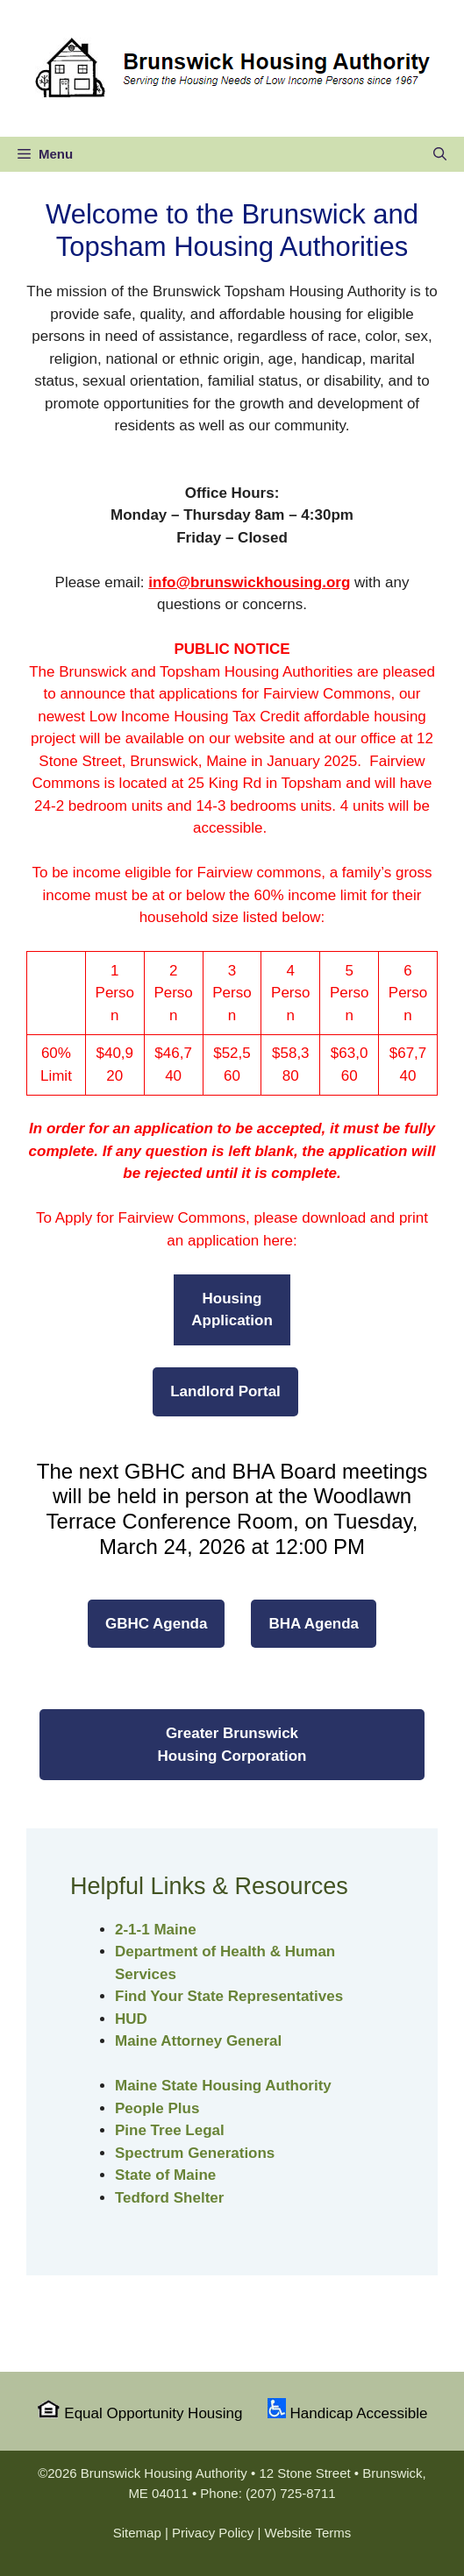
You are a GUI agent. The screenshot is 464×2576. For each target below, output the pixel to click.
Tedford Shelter (169, 2197)
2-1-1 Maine (155, 1929)
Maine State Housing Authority (223, 2085)
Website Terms (308, 2532)
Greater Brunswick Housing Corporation (232, 1744)
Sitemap (137, 2532)
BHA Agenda (313, 1623)
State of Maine (165, 2175)
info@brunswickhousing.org (249, 582)
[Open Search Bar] (440, 154)
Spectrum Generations (195, 2153)
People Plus (157, 2108)
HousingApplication (232, 1310)
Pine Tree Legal (170, 2130)
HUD (131, 2019)
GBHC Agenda (156, 1623)
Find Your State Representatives (229, 1996)
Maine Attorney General (198, 2041)
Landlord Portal (225, 1391)
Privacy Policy (212, 2532)
